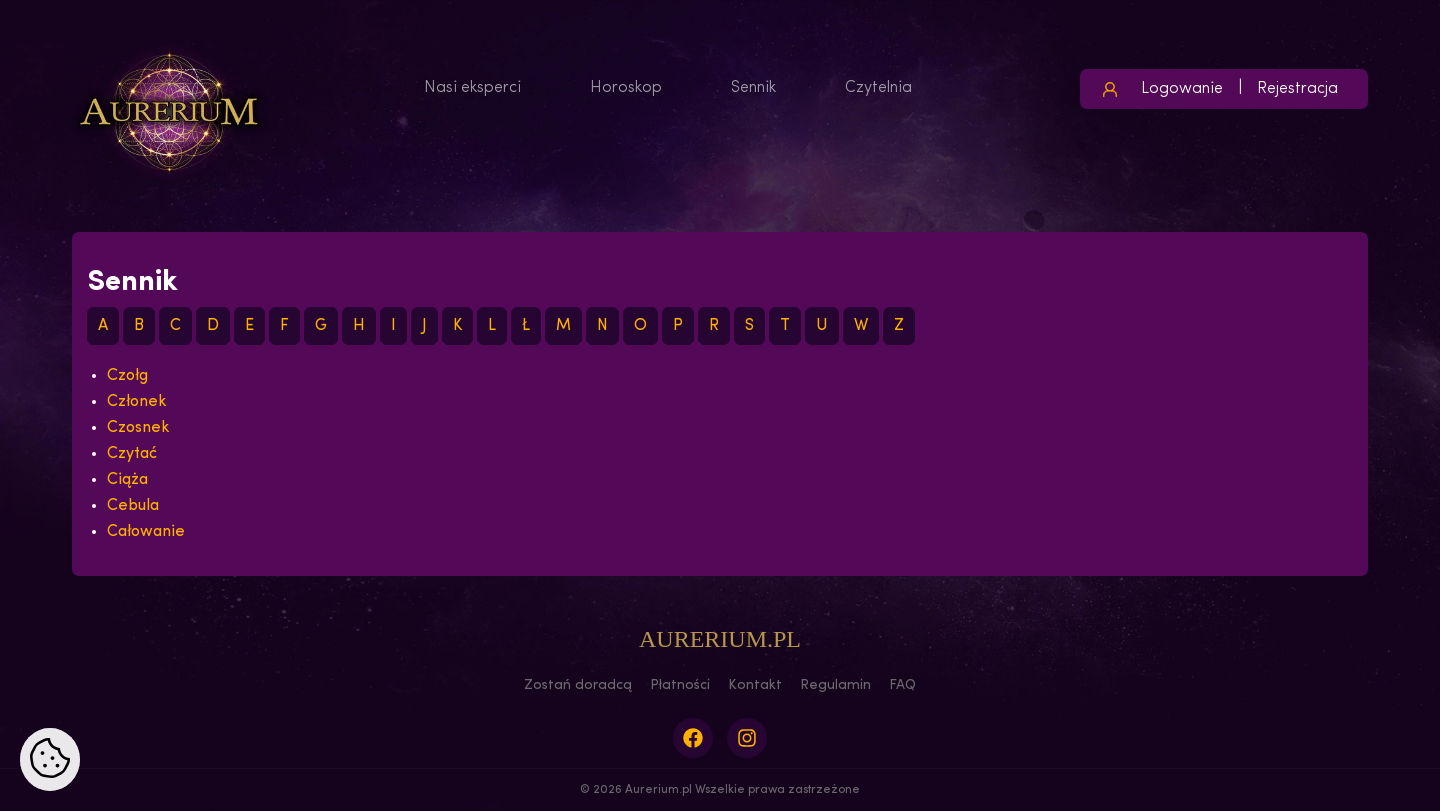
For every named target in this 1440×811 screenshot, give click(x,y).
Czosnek (138, 428)
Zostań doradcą (578, 685)
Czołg (127, 376)
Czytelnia (878, 88)
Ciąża (127, 480)
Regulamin (835, 685)
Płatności (680, 685)
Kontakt (755, 685)
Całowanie (146, 532)
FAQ (902, 685)
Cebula (133, 506)
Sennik (753, 88)
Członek (137, 402)
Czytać (132, 454)
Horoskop (626, 88)
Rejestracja (1297, 89)
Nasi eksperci (472, 88)
